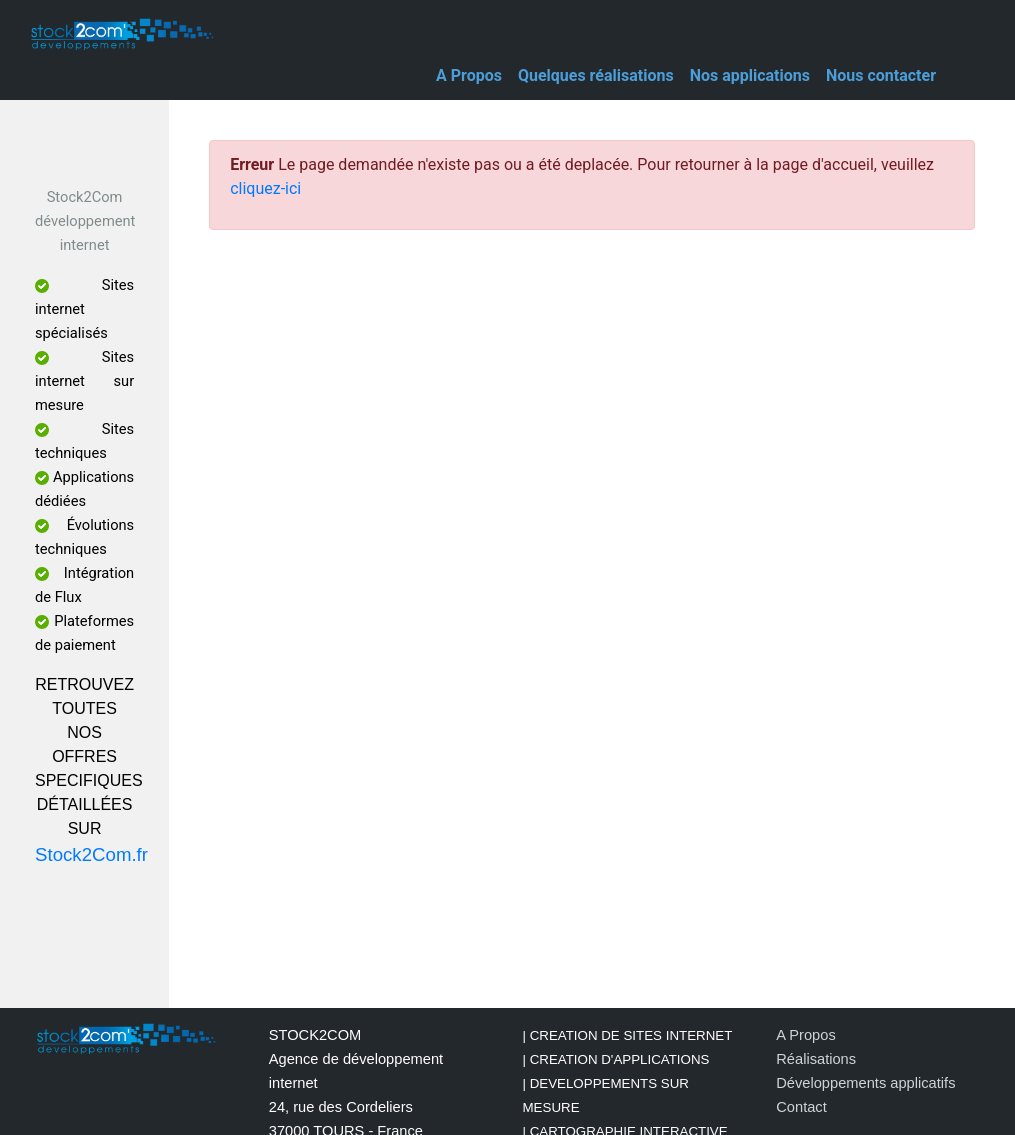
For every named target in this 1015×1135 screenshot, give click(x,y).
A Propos (469, 75)
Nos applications (750, 75)
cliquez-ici (265, 188)
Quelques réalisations (596, 75)
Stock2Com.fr (91, 854)
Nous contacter (881, 75)
